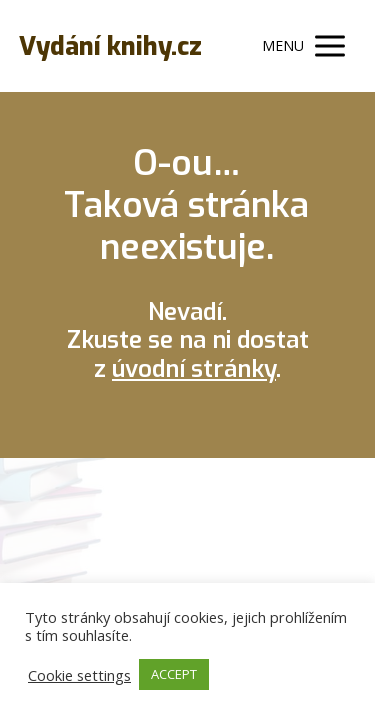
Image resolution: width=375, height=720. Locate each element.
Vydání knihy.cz (110, 46)
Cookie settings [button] (79, 675)
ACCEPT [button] (174, 674)
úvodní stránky (194, 369)
